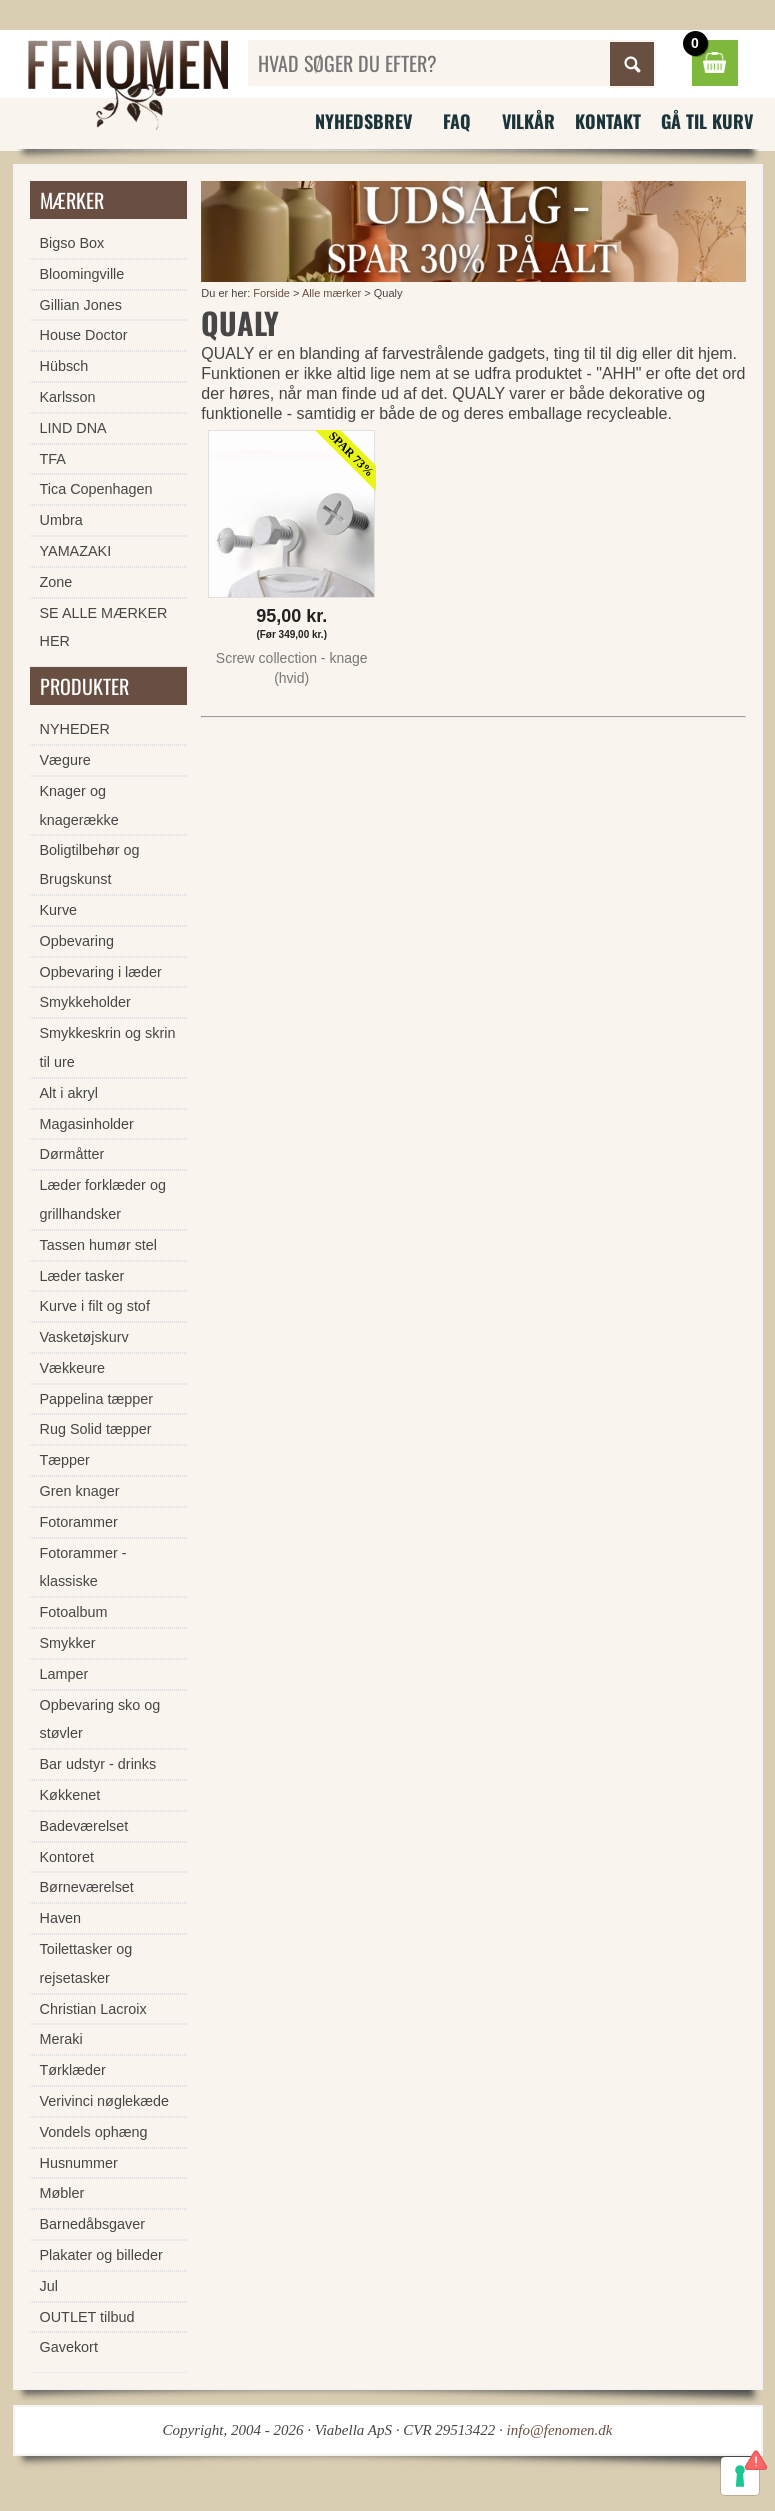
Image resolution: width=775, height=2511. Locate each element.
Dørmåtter (72, 1154)
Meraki (61, 2039)
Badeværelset (84, 1826)
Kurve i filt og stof (95, 1306)
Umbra (61, 520)
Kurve (59, 910)
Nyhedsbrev (363, 121)
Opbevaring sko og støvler (100, 1719)
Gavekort (69, 2347)
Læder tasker (82, 1276)
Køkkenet (70, 1795)
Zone (56, 582)
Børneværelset (87, 1887)
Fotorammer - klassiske (83, 1567)
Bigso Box (72, 243)
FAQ (457, 121)
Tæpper (65, 1460)
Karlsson (68, 397)
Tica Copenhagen (96, 489)
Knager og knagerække (79, 805)
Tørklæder (73, 2070)
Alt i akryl (69, 1093)
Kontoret (67, 1857)
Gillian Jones (81, 305)
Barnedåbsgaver (93, 2224)
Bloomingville (82, 274)
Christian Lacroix (93, 2009)
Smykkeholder (85, 1002)
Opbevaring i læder (101, 972)
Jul (49, 2286)
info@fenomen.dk (560, 2430)
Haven (61, 1918)
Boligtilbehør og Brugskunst (90, 864)
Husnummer (79, 2163)
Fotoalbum (74, 1612)
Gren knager (80, 1491)
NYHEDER (75, 729)
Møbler (62, 2193)
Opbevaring (77, 941)
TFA (53, 459)
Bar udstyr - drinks (98, 1764)
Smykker (68, 1643)
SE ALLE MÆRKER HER (104, 627)
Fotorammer (79, 1522)
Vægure (65, 760)
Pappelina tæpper (97, 1399)
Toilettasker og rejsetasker (86, 1963)
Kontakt (608, 121)
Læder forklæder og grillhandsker (103, 1199)
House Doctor (84, 335)
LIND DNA (73, 428)
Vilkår (528, 121)
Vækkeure (73, 1368)
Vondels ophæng (94, 2132)
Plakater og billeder (101, 2255)
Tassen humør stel (99, 1245)
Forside (271, 293)
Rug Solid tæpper (96, 1429)
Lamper (64, 1674)
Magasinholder (87, 1124)
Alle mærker (331, 293)
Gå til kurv (707, 121)
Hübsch (64, 366)
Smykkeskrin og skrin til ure (108, 1047)
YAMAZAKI (76, 551)
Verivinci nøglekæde (105, 2101)
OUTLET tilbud (87, 2317)
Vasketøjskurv (84, 1337)
